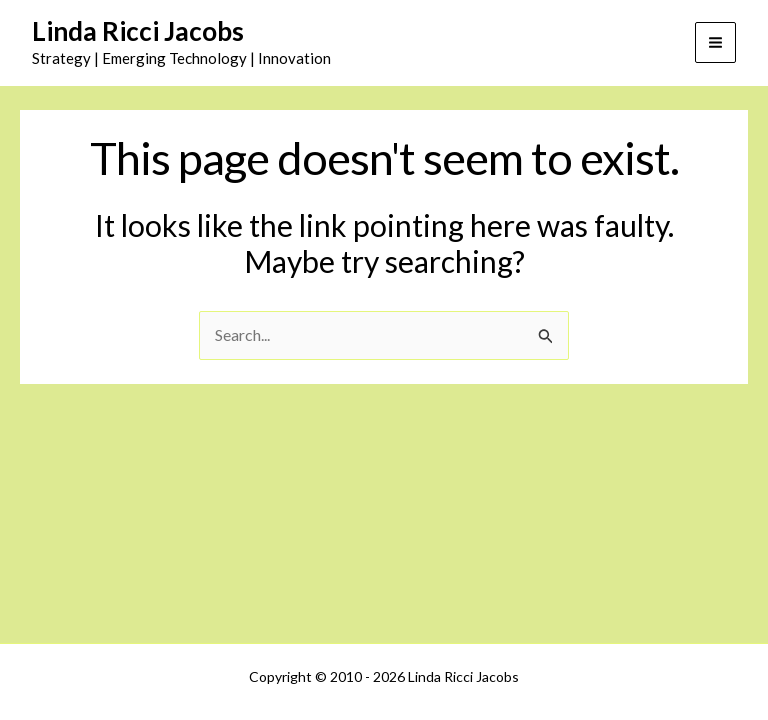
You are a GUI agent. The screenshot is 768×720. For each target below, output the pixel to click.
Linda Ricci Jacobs (138, 31)
